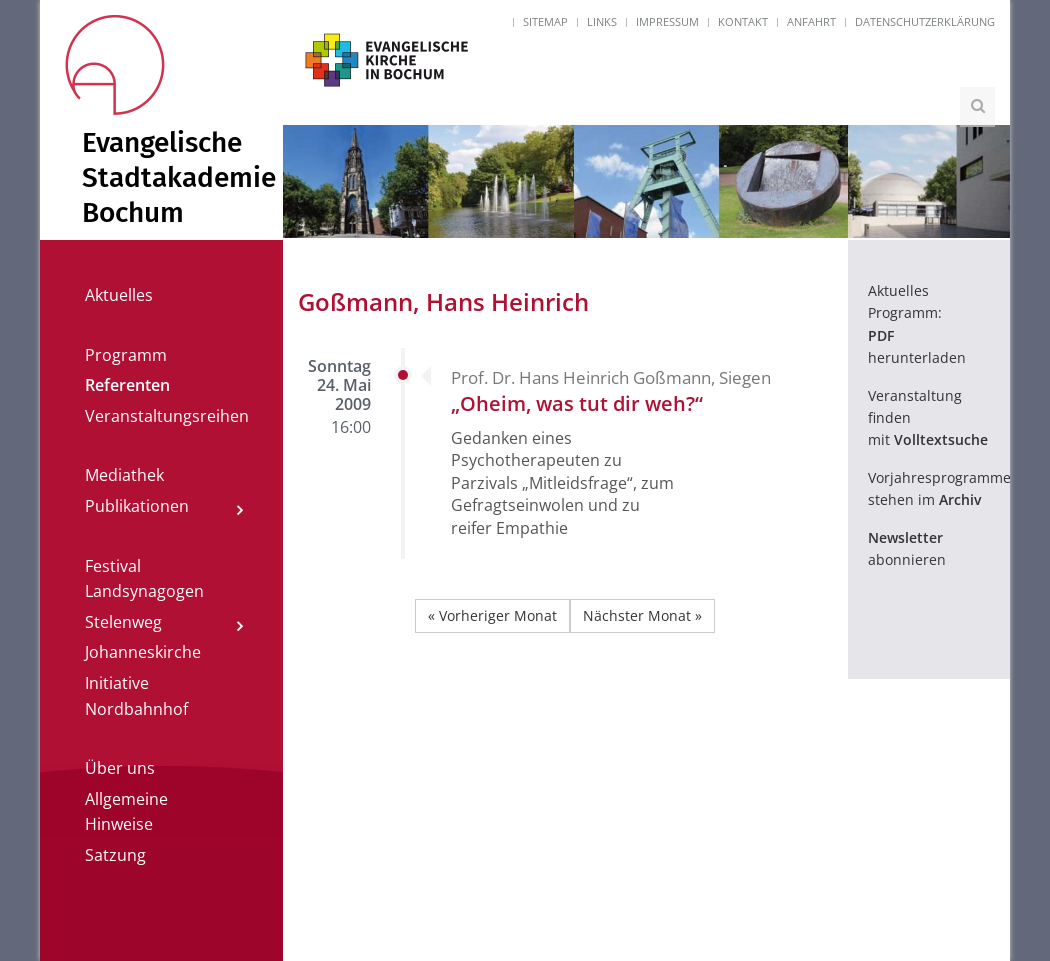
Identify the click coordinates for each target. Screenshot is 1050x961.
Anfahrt (811, 21)
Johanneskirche (143, 652)
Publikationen (137, 506)
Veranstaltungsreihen (167, 416)
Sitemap (545, 21)
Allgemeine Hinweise (126, 812)
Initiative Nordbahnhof (136, 696)
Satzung (115, 855)
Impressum (667, 21)
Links (602, 21)
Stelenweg (123, 622)
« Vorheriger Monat (492, 615)
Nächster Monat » (642, 615)
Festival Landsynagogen (144, 579)
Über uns (120, 768)
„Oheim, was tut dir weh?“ (577, 403)
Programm (126, 355)
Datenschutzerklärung (925, 21)
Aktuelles (119, 295)
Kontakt (743, 21)
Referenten (127, 385)
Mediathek (124, 475)
